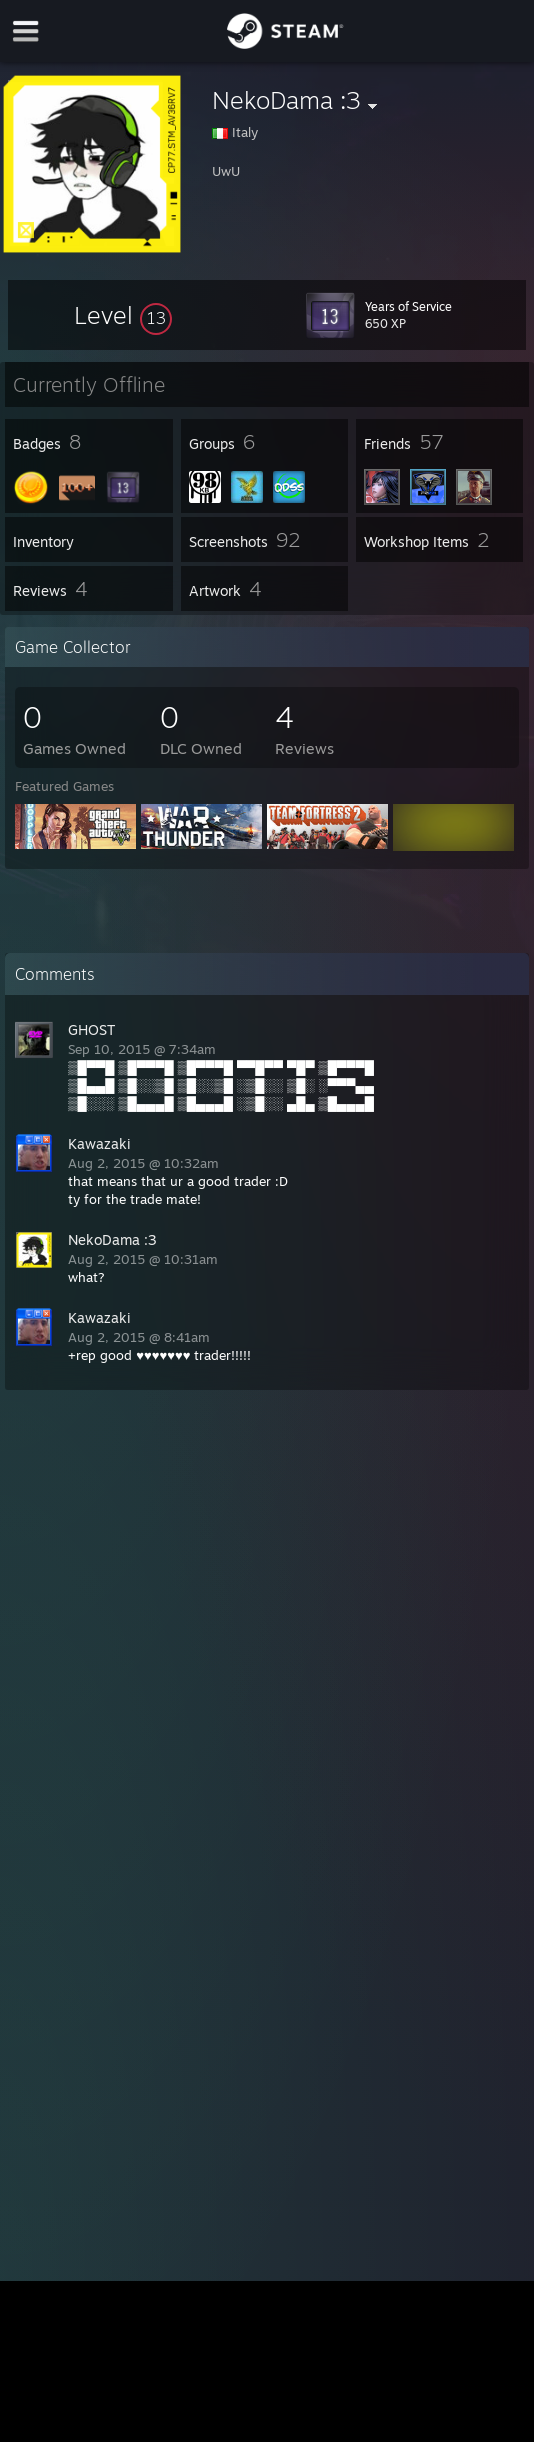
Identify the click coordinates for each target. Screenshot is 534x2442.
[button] (123, 315)
